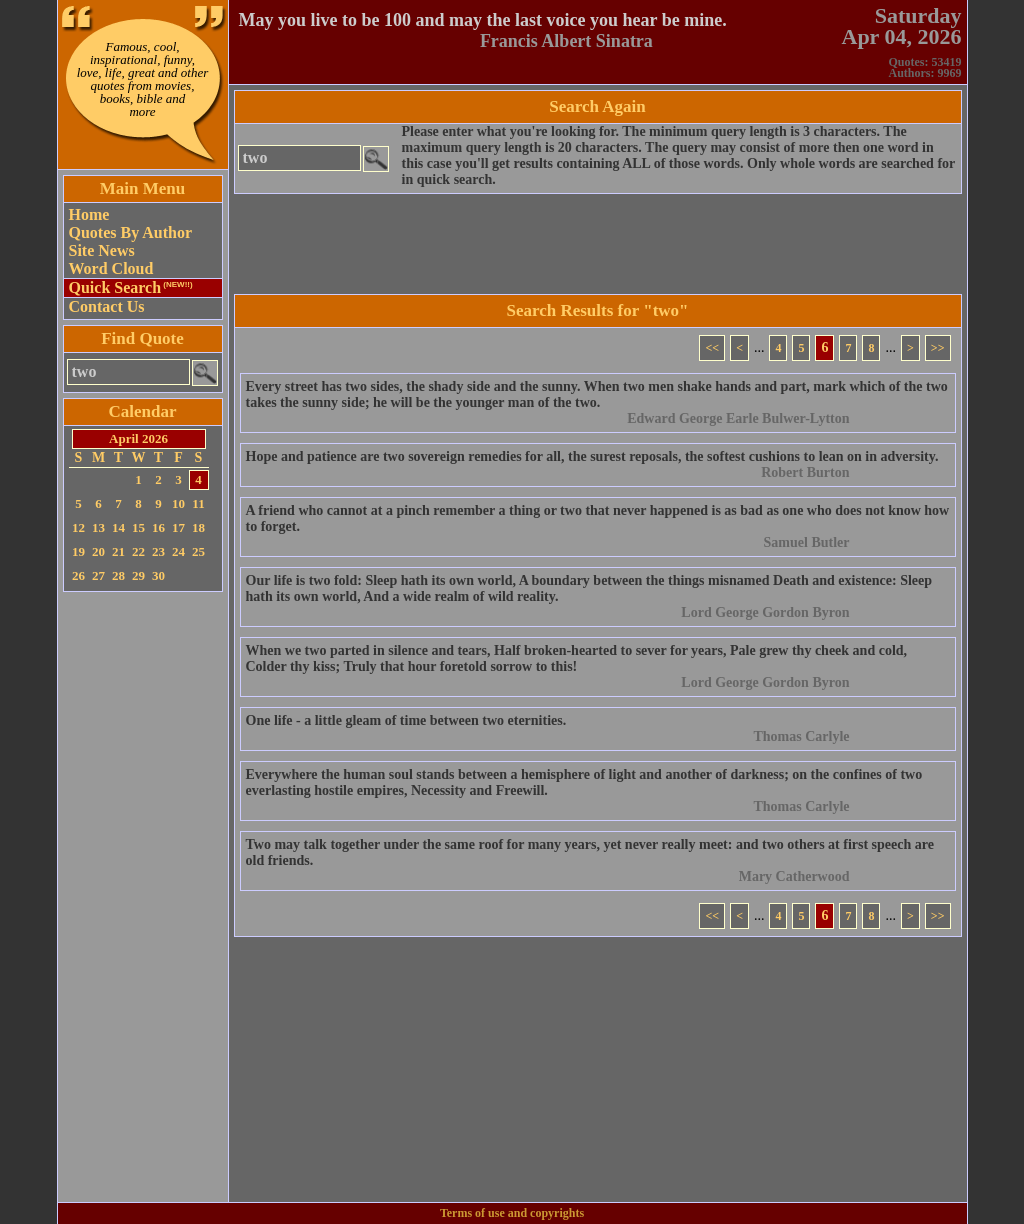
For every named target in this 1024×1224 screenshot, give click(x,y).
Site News (102, 250)
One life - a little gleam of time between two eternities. (406, 720)
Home (89, 214)
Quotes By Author (131, 232)
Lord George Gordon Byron (765, 612)
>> (938, 348)
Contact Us (107, 306)
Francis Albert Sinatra (566, 41)
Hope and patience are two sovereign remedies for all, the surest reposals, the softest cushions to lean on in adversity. (592, 456)
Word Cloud (111, 268)
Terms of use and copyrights (512, 1213)
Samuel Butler (807, 542)
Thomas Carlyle (801, 736)
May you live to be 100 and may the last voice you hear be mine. (483, 20)
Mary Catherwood (794, 876)
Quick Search (131, 287)
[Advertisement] (143, 897)
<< (712, 348)
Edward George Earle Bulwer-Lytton (738, 418)
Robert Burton (805, 472)
